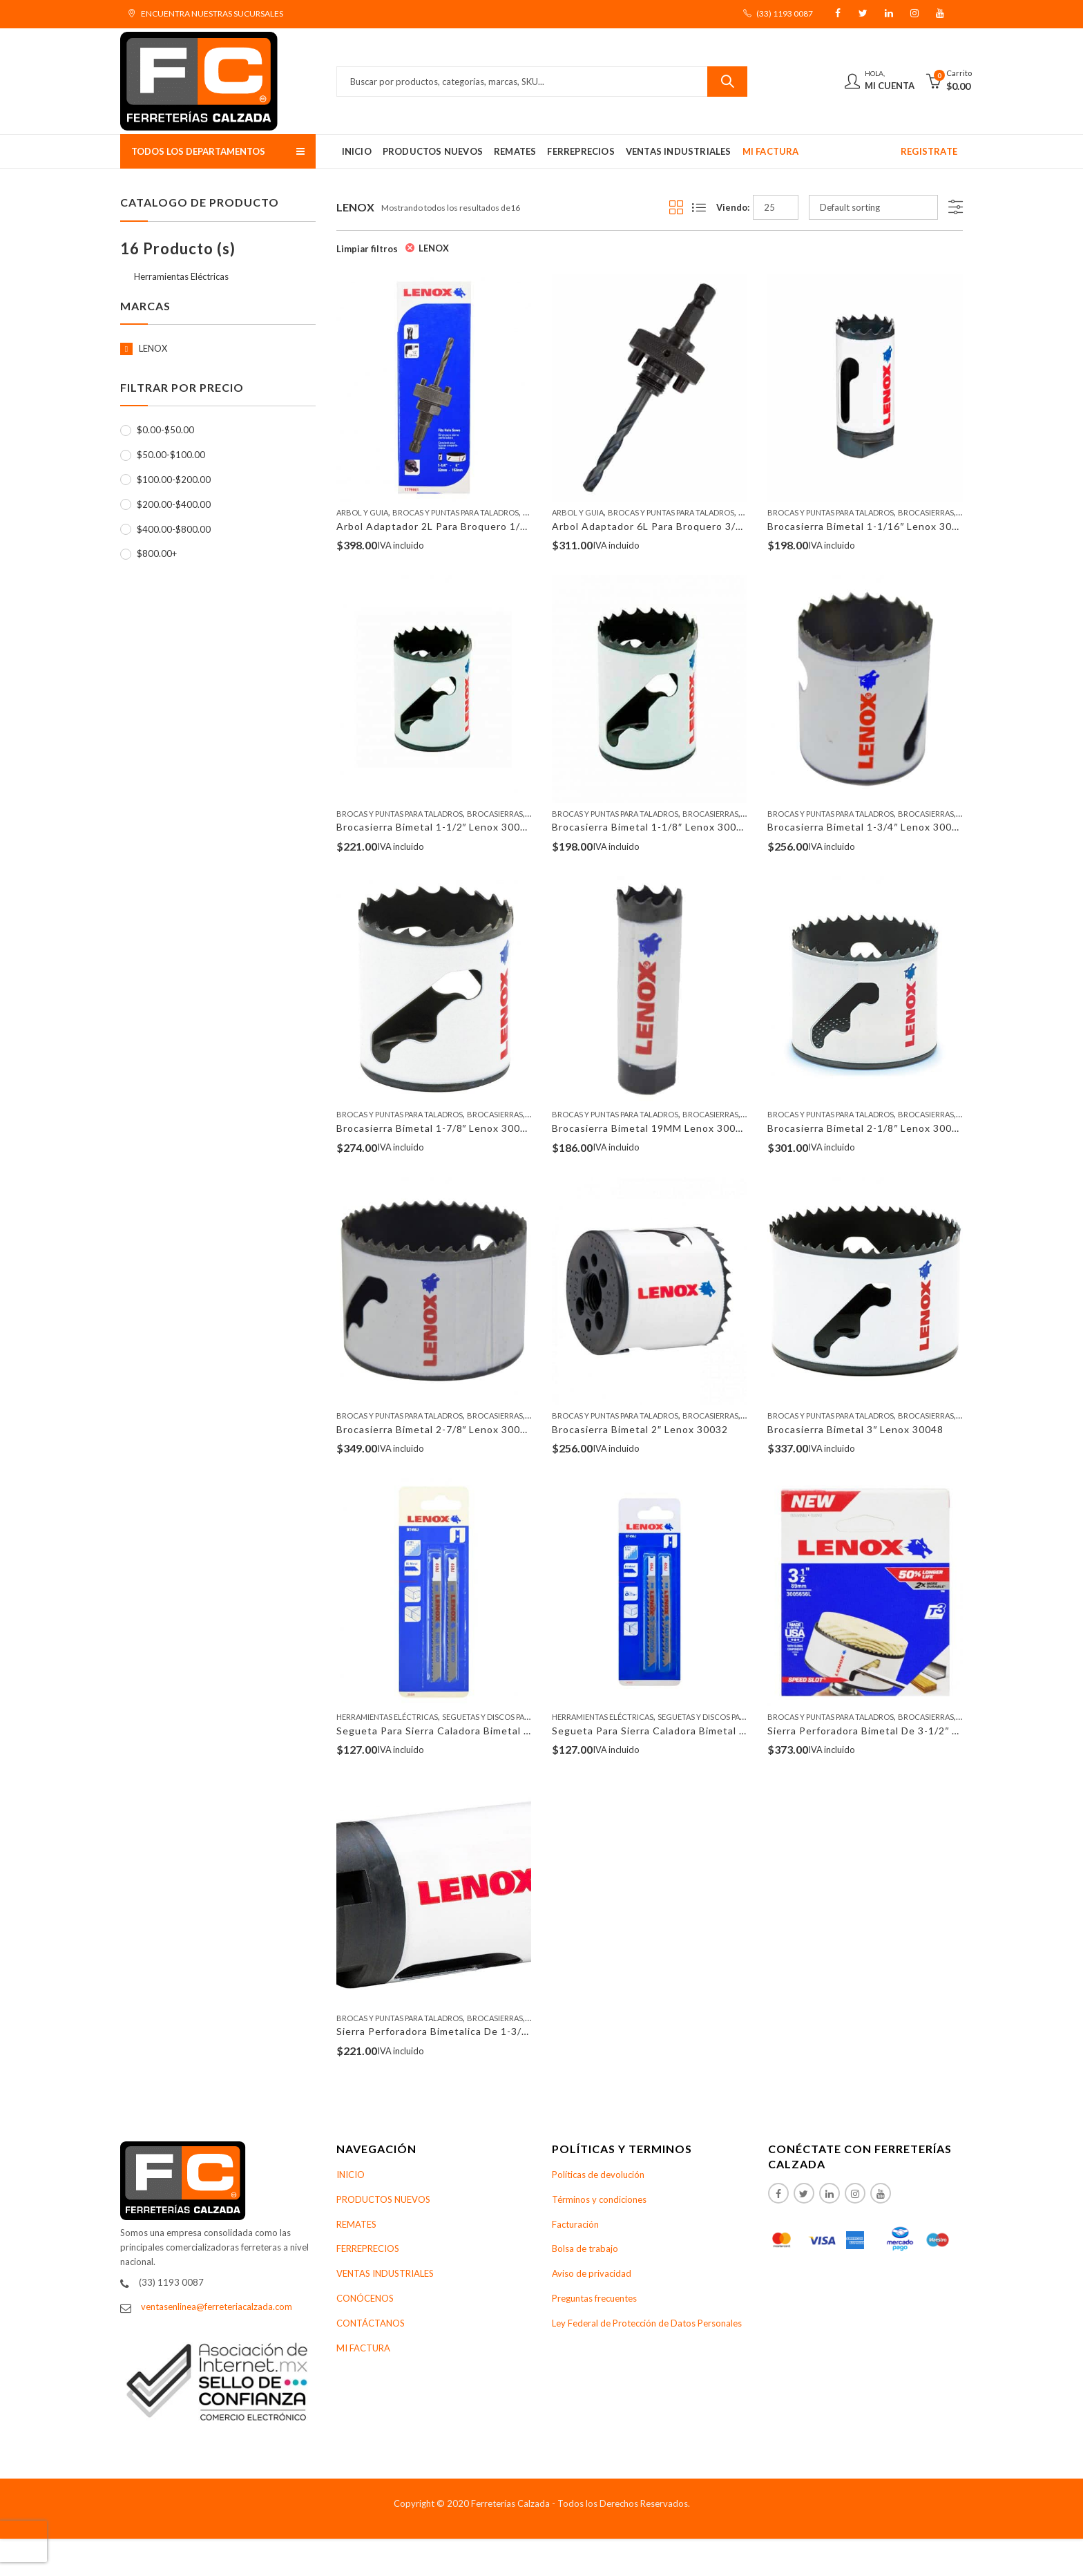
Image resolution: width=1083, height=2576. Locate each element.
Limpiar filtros (367, 248)
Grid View (676, 207)
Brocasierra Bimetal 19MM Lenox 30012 (650, 1128)
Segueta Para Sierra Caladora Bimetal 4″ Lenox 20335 (468, 1730)
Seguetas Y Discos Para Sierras (503, 1716)
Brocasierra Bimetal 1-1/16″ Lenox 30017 (868, 526)
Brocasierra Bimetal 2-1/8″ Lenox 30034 (865, 1128)
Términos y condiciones (599, 2199)
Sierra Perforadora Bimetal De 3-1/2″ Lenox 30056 (891, 1730)
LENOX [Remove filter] (434, 248)
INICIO (350, 2174)
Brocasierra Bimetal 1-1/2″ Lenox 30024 (434, 827)
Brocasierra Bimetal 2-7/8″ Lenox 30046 (434, 1429)
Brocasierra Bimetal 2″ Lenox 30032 (640, 1429)
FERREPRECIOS (367, 2248)
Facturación (575, 2224)
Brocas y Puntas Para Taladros (455, 512)
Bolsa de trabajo (585, 2248)
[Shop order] (873, 207)
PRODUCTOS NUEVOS (383, 2199)
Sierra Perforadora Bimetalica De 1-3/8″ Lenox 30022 (467, 2031)
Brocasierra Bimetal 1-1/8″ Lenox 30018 (650, 827)
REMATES (356, 2224)
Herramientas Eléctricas (387, 1716)
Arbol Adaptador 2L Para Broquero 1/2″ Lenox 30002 (466, 526)
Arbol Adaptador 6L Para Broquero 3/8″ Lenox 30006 (682, 526)
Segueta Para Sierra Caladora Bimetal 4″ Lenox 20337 (684, 1730)
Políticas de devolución (598, 2174)
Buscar (727, 81)
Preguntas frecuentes (594, 2298)
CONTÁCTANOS (370, 2323)
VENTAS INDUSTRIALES (385, 2273)
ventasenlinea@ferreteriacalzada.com (216, 2306)
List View (699, 207)
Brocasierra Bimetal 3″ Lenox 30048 (855, 1429)
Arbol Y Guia (362, 512)
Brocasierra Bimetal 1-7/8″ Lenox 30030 (434, 1128)
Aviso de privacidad (591, 2273)
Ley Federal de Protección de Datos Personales (647, 2323)
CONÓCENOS (365, 2298)
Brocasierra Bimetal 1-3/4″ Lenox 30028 (865, 827)
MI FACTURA (363, 2348)
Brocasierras (926, 512)
